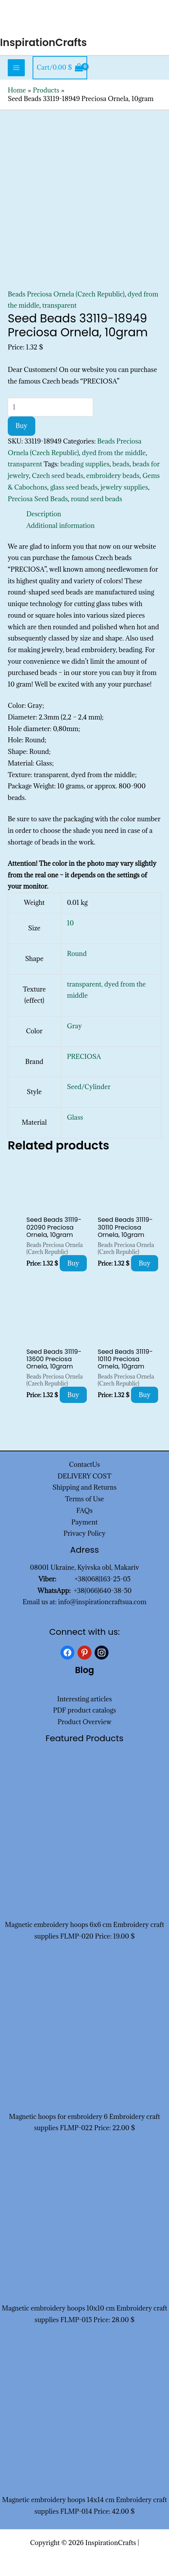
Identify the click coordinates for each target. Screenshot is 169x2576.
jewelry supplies (124, 487)
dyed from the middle (114, 453)
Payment (84, 1522)
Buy (22, 425)
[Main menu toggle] (16, 67)
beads (120, 464)
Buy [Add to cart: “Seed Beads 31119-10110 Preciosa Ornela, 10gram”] (145, 1395)
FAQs (84, 1510)
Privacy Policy (85, 1533)
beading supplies (85, 464)
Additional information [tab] (60, 525)
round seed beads (96, 499)
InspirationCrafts (43, 43)
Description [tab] (43, 514)
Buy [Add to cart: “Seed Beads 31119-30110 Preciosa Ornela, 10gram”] (145, 1263)
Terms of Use (84, 1499)
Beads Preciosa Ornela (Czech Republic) (66, 294)
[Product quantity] (50, 407)
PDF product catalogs (84, 1710)
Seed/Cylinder (88, 1086)
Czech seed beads (57, 475)
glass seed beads (73, 487)
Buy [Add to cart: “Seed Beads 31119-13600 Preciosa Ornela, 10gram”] (73, 1395)
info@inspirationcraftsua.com (102, 1602)
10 (70, 923)
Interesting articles (84, 1699)
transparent (59, 305)
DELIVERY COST (85, 1476)
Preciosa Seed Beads (38, 499)
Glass (75, 1117)
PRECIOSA (84, 1056)
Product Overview (84, 1722)
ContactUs (84, 1464)
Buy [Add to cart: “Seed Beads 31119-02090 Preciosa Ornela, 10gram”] (73, 1263)
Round (77, 953)
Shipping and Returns (84, 1487)
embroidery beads (113, 475)
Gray (74, 1026)
